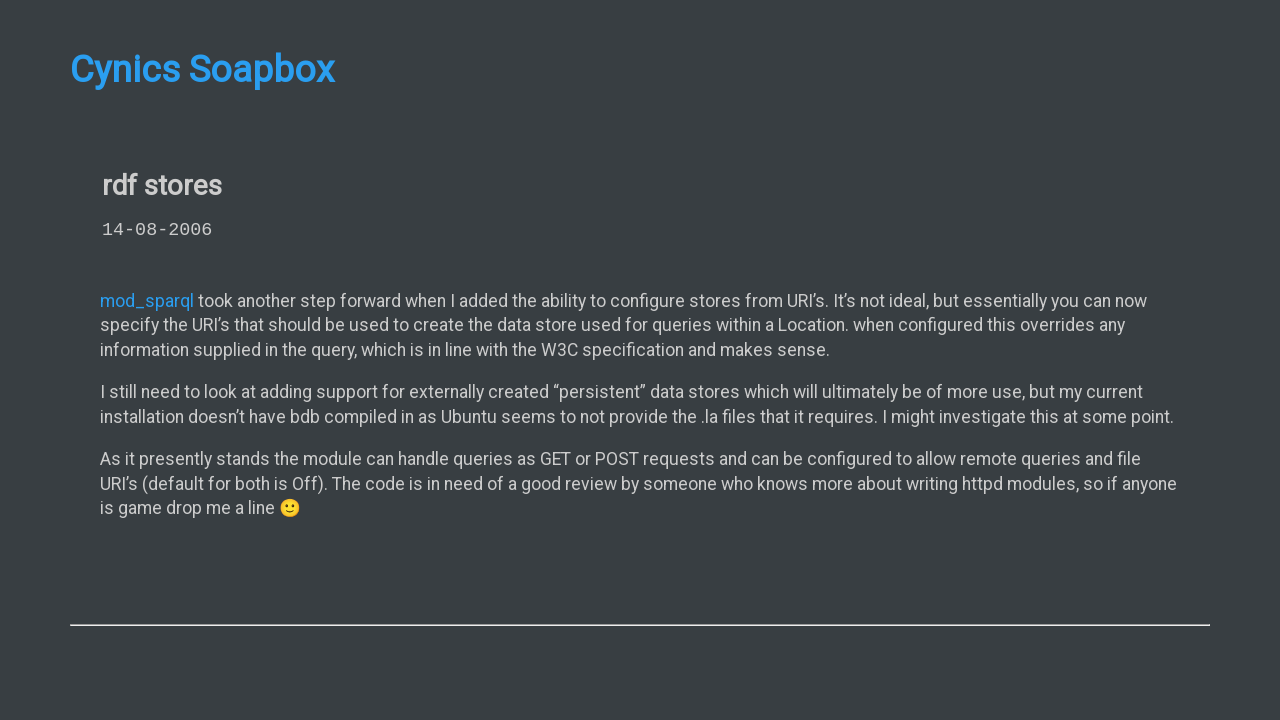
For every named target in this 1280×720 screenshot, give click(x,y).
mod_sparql (147, 301)
